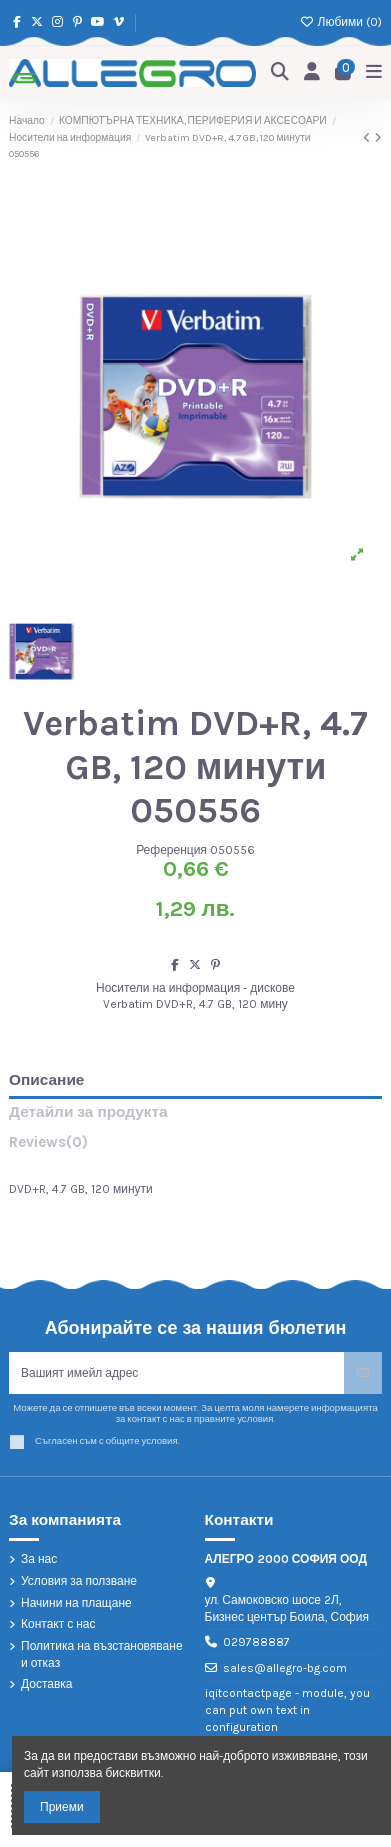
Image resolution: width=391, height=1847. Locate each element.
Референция (171, 850)
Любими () (341, 22)
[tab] (195, 1146)
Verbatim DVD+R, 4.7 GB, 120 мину (195, 1004)
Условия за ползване (79, 1581)
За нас (39, 1559)
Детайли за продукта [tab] (88, 1112)
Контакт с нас (58, 1624)
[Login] (312, 72)
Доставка (47, 1684)
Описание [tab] (46, 1080)
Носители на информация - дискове (195, 988)
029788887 (256, 1642)
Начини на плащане (76, 1603)
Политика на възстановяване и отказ (102, 1654)
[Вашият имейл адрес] (177, 1373)
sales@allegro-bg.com (285, 1668)
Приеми (62, 1807)
